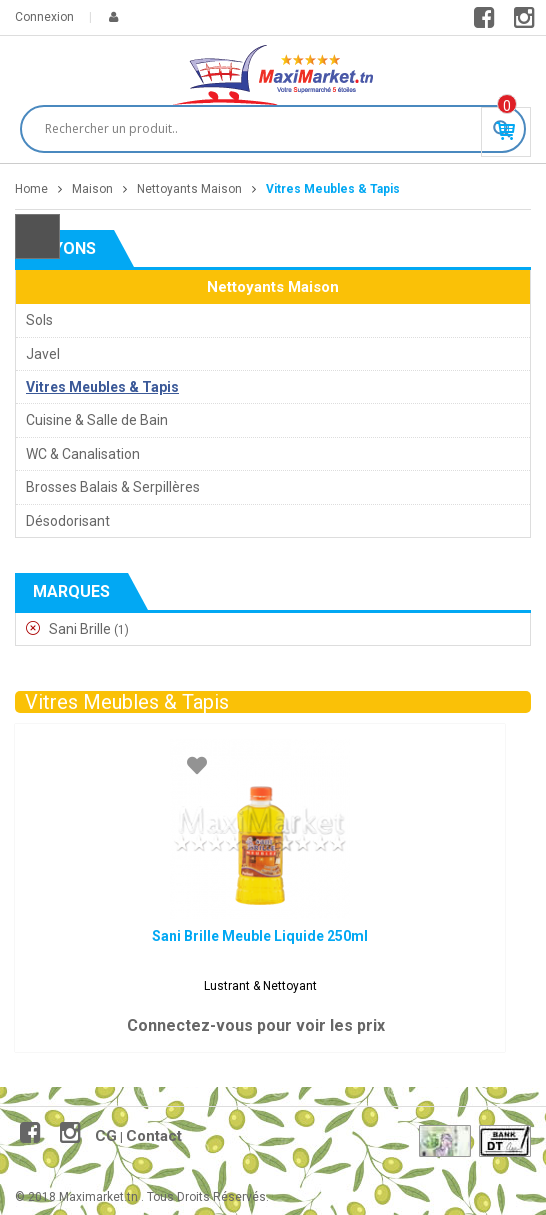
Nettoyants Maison (189, 189)
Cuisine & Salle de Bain (97, 420)
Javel (43, 354)
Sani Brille (80, 629)
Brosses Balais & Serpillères (113, 487)
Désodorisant (68, 521)
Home (31, 189)
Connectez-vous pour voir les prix (256, 1025)
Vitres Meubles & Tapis (102, 387)
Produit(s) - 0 (507, 106)
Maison (92, 189)
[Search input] (264, 129)
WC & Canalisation (83, 454)
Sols (39, 320)
